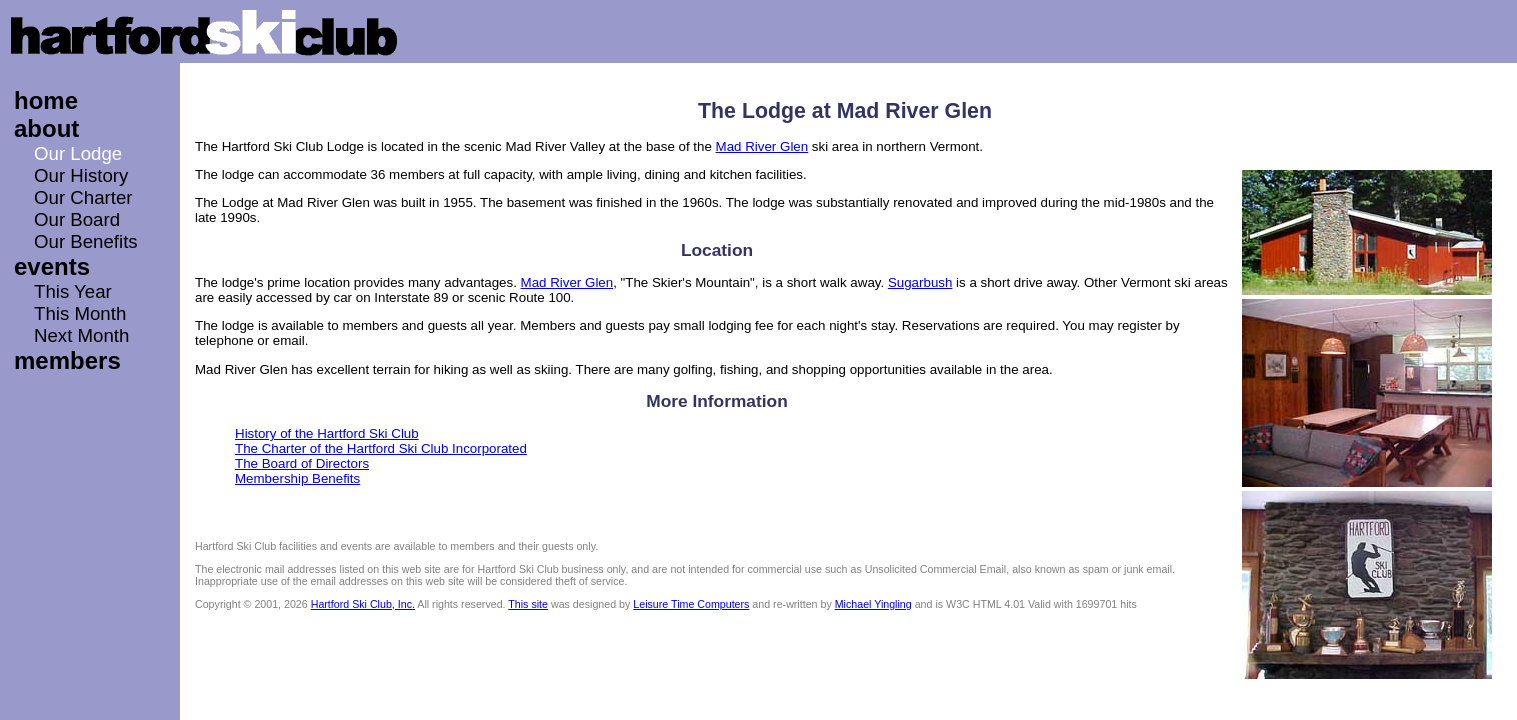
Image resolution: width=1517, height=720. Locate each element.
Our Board (77, 219)
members (67, 360)
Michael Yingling (873, 604)
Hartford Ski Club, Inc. (363, 604)
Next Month (81, 335)
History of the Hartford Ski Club (327, 433)
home (46, 100)
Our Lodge (78, 153)
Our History (81, 175)
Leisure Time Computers (691, 604)
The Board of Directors (302, 463)
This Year (73, 291)
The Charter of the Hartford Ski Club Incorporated (381, 448)
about (46, 128)
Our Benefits (86, 241)
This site (528, 604)
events (52, 266)
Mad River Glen (762, 146)
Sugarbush (920, 282)
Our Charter (83, 197)
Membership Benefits (297, 478)
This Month (80, 313)
